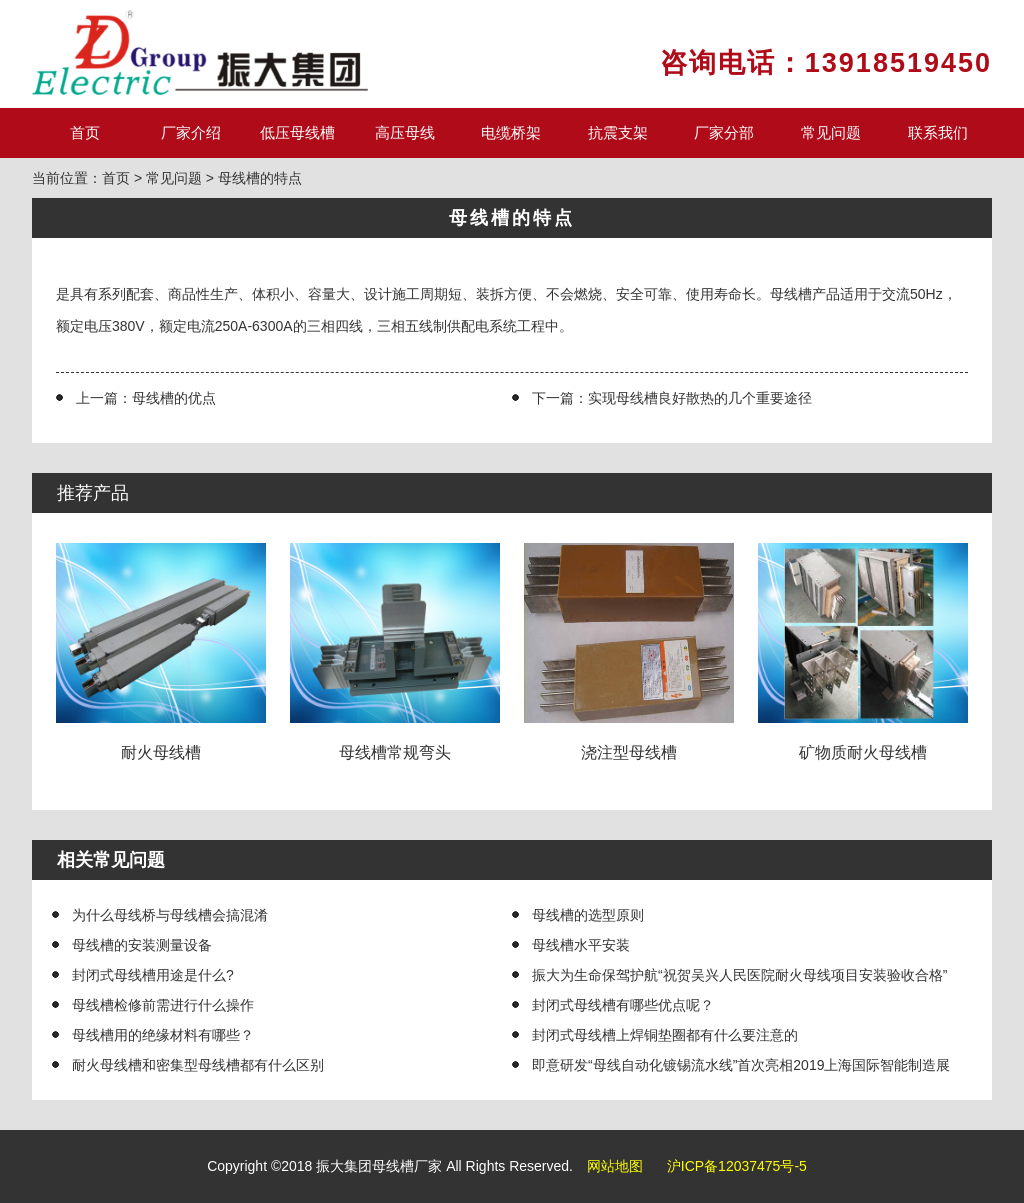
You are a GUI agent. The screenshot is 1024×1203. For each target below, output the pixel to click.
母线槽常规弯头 (395, 652)
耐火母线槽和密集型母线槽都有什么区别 (198, 1065)
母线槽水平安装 (581, 945)
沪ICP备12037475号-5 (737, 1166)
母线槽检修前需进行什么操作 (163, 1005)
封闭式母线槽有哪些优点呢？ (623, 1005)
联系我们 (938, 132)
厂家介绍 (191, 132)
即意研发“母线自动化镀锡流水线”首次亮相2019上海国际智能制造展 (741, 1065)
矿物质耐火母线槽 (863, 652)
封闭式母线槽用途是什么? (153, 975)
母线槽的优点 (174, 398)
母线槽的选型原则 (588, 915)
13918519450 (898, 63)
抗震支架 (618, 132)
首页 (85, 132)
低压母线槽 (297, 132)
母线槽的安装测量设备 (142, 945)
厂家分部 (724, 132)
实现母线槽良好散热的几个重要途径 (700, 398)
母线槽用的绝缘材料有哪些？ (163, 1035)
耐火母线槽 (161, 652)
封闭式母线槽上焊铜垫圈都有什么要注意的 (665, 1035)
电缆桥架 (511, 132)
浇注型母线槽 (629, 652)
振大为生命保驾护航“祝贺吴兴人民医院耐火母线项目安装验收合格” (739, 975)
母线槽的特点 (260, 178)
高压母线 (405, 132)
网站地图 (615, 1166)
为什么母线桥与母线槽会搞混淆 (170, 915)
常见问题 (831, 132)
